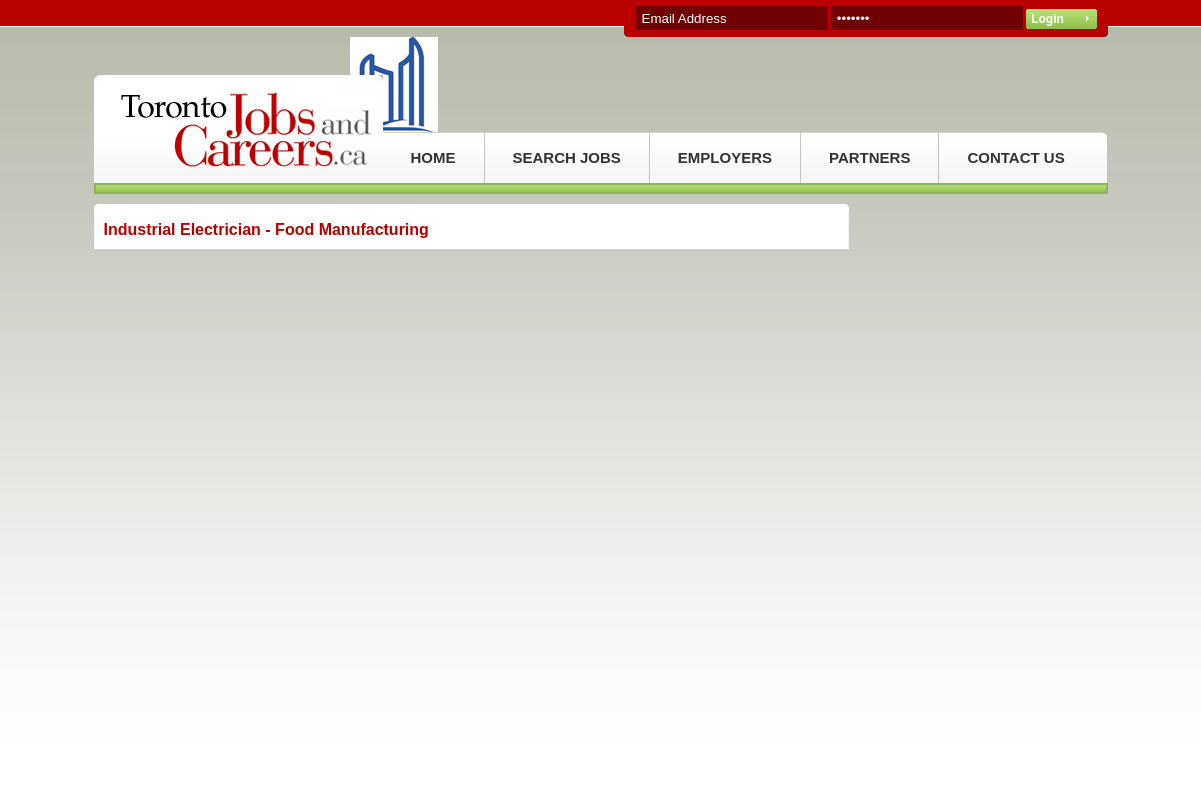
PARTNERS (869, 157)
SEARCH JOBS (567, 157)
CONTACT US (1015, 157)
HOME (433, 157)
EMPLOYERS (725, 157)
